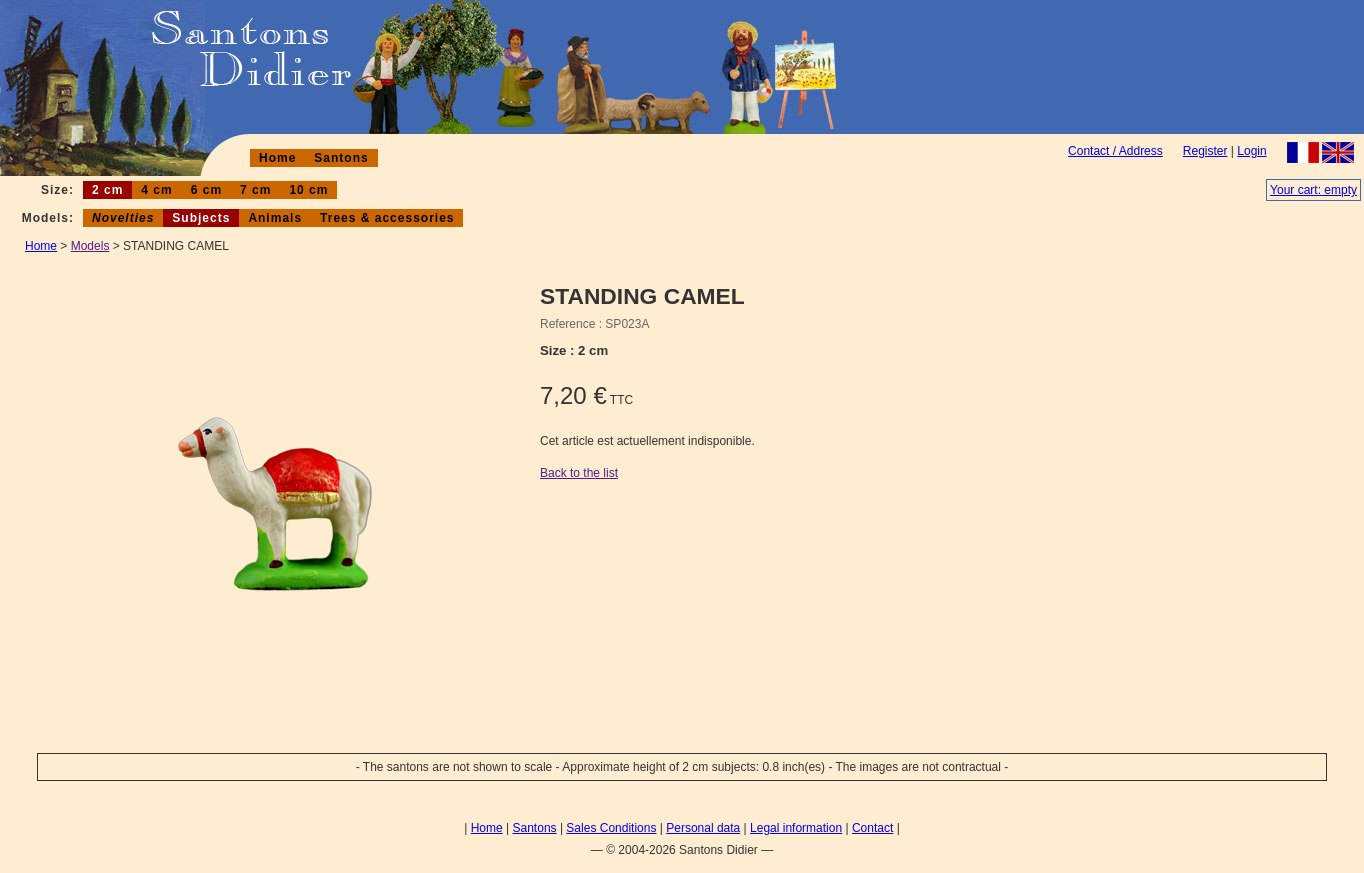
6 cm (206, 190)
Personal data (703, 828)
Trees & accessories (387, 218)
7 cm (255, 190)
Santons (341, 158)
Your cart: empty (1313, 190)
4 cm (156, 190)
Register (1205, 151)
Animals (275, 218)
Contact (872, 828)
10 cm (308, 190)
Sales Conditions (611, 828)
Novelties (123, 218)
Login (1251, 151)
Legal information (796, 828)
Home (277, 158)
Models (90, 246)
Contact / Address (1115, 151)
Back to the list (579, 473)
